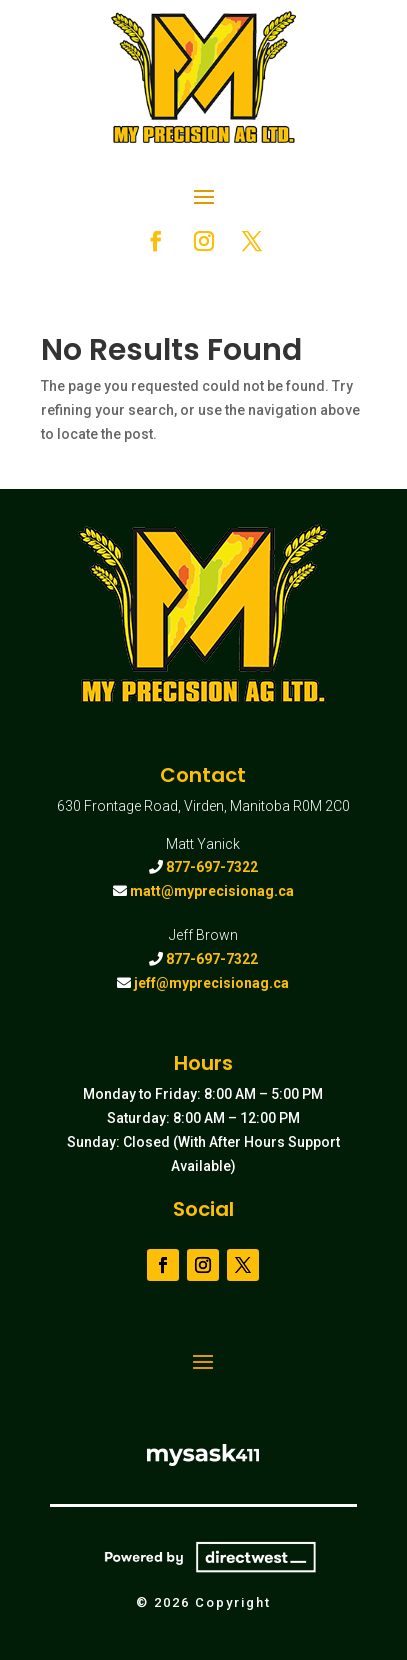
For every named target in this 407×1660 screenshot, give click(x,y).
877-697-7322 (212, 867)
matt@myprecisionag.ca (212, 891)
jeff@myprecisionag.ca (211, 983)
